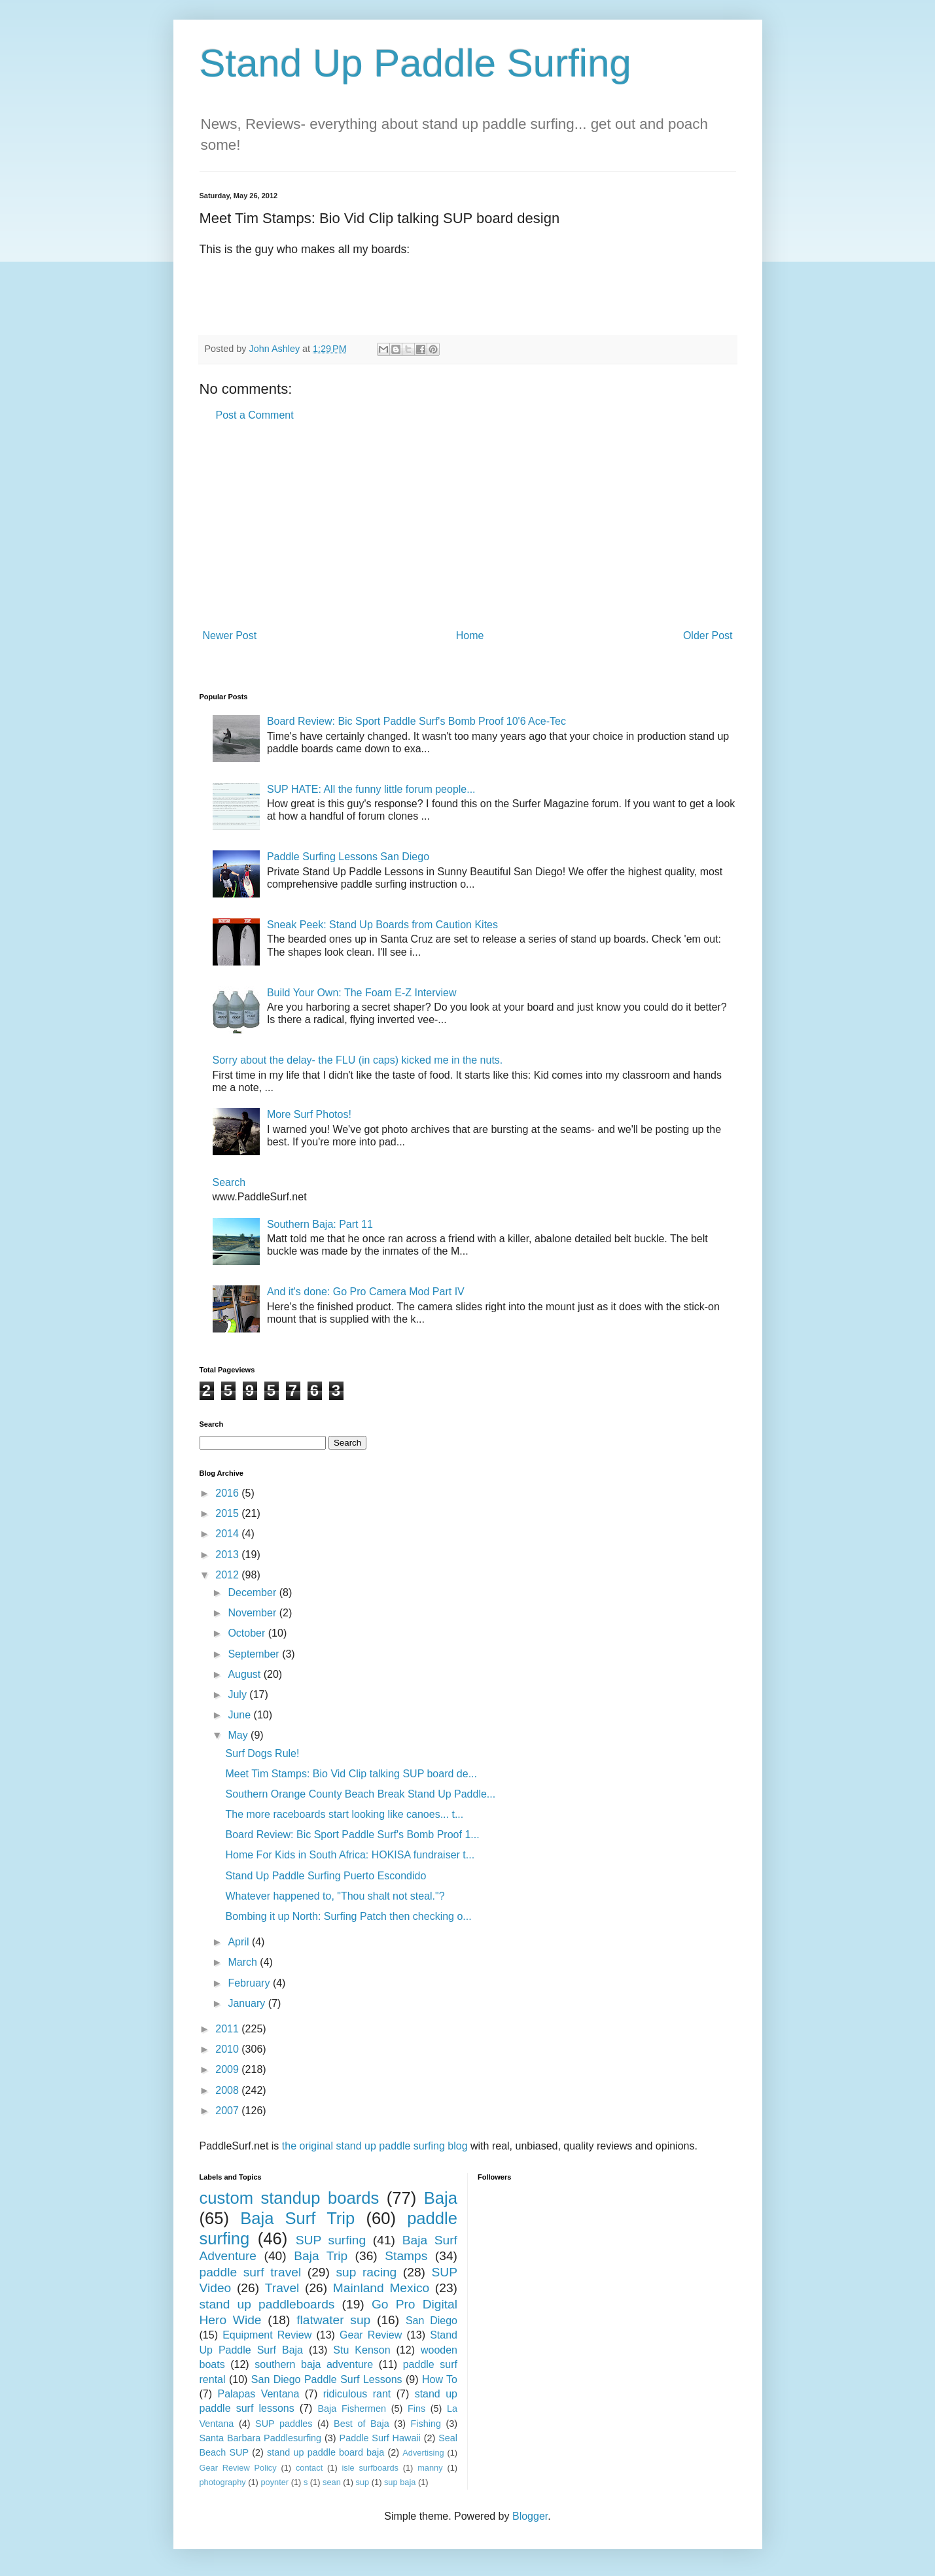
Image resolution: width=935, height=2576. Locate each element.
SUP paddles (283, 2423)
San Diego (431, 2320)
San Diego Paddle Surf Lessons (326, 2379)
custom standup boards (289, 2198)
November (253, 1612)
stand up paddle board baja (325, 2452)
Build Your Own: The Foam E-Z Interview (362, 992)
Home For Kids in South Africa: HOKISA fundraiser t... (349, 1854)
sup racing (366, 2272)
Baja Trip (320, 2256)
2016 (228, 1493)
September (255, 1654)
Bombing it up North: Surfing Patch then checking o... (348, 1916)
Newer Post (230, 635)
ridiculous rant (357, 2393)
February (250, 1983)
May (239, 1735)
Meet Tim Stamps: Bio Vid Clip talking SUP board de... (350, 1773)
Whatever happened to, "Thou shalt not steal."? (334, 1896)
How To (439, 2379)
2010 (228, 2049)
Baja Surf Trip (297, 2218)
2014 (228, 1533)
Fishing (426, 2423)
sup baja (399, 2482)
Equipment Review (266, 2335)
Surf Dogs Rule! (262, 1753)
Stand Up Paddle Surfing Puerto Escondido (325, 1875)
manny (429, 2468)
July (238, 1694)
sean (332, 2482)
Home (470, 635)
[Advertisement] (468, 526)
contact (309, 2468)
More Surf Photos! (309, 1114)
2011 (228, 2028)
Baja (440, 2198)
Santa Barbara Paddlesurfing (261, 2438)
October (248, 1633)
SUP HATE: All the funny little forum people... (371, 789)
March (244, 1962)
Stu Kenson (361, 2350)
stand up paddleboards (267, 2304)
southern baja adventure (314, 2364)
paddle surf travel (251, 2272)
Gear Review (371, 2335)
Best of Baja (361, 2423)
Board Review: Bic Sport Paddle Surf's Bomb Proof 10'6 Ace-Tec (416, 721)
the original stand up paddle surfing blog (375, 2145)
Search (229, 1182)
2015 (228, 1513)
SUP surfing (331, 2240)
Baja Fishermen (352, 2408)
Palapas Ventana (258, 2393)
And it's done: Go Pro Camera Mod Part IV (366, 1291)
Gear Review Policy (238, 2468)
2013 (228, 1554)
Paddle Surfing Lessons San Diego (348, 856)
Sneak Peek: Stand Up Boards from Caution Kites (382, 924)
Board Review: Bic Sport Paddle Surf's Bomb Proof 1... (352, 1834)
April (239, 1941)
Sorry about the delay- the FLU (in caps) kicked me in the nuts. (358, 1060)
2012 (228, 1574)
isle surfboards (370, 2468)
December (253, 1592)
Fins (416, 2408)
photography (223, 2482)
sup (363, 2482)
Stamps (406, 2256)
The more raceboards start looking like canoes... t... (344, 1814)
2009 (228, 2069)
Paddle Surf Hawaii (380, 2438)
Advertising (423, 2453)
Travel (282, 2288)
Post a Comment (255, 415)
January (248, 2003)
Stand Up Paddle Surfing (415, 63)
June (240, 1714)
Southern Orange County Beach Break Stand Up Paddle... (360, 1794)
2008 (228, 2090)
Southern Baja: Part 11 (320, 1224)
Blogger (530, 2516)
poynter (274, 2482)
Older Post (708, 635)
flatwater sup (333, 2320)
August (245, 1674)
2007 (228, 2110)
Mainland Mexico (381, 2288)
